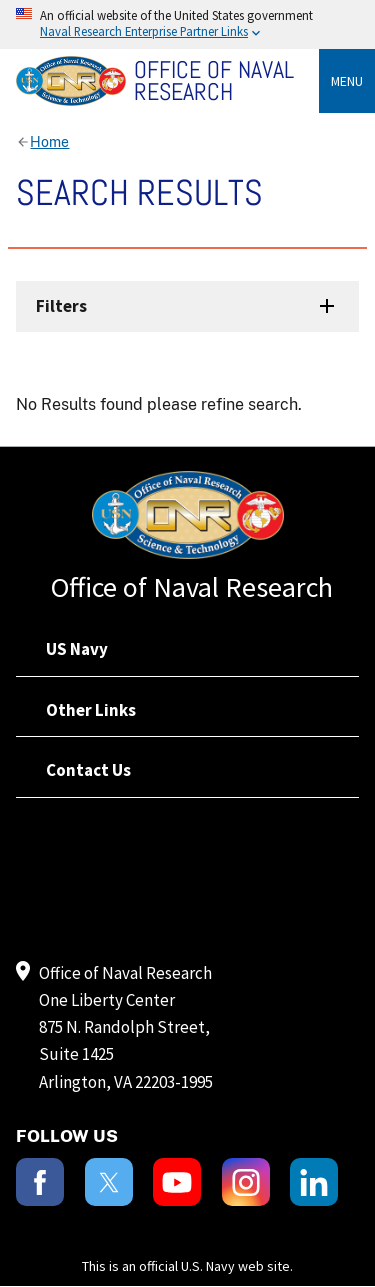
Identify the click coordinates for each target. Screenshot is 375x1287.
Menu (347, 81)
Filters (61, 306)
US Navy (77, 649)
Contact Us (88, 770)
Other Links (91, 710)
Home (49, 142)
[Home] (167, 81)
